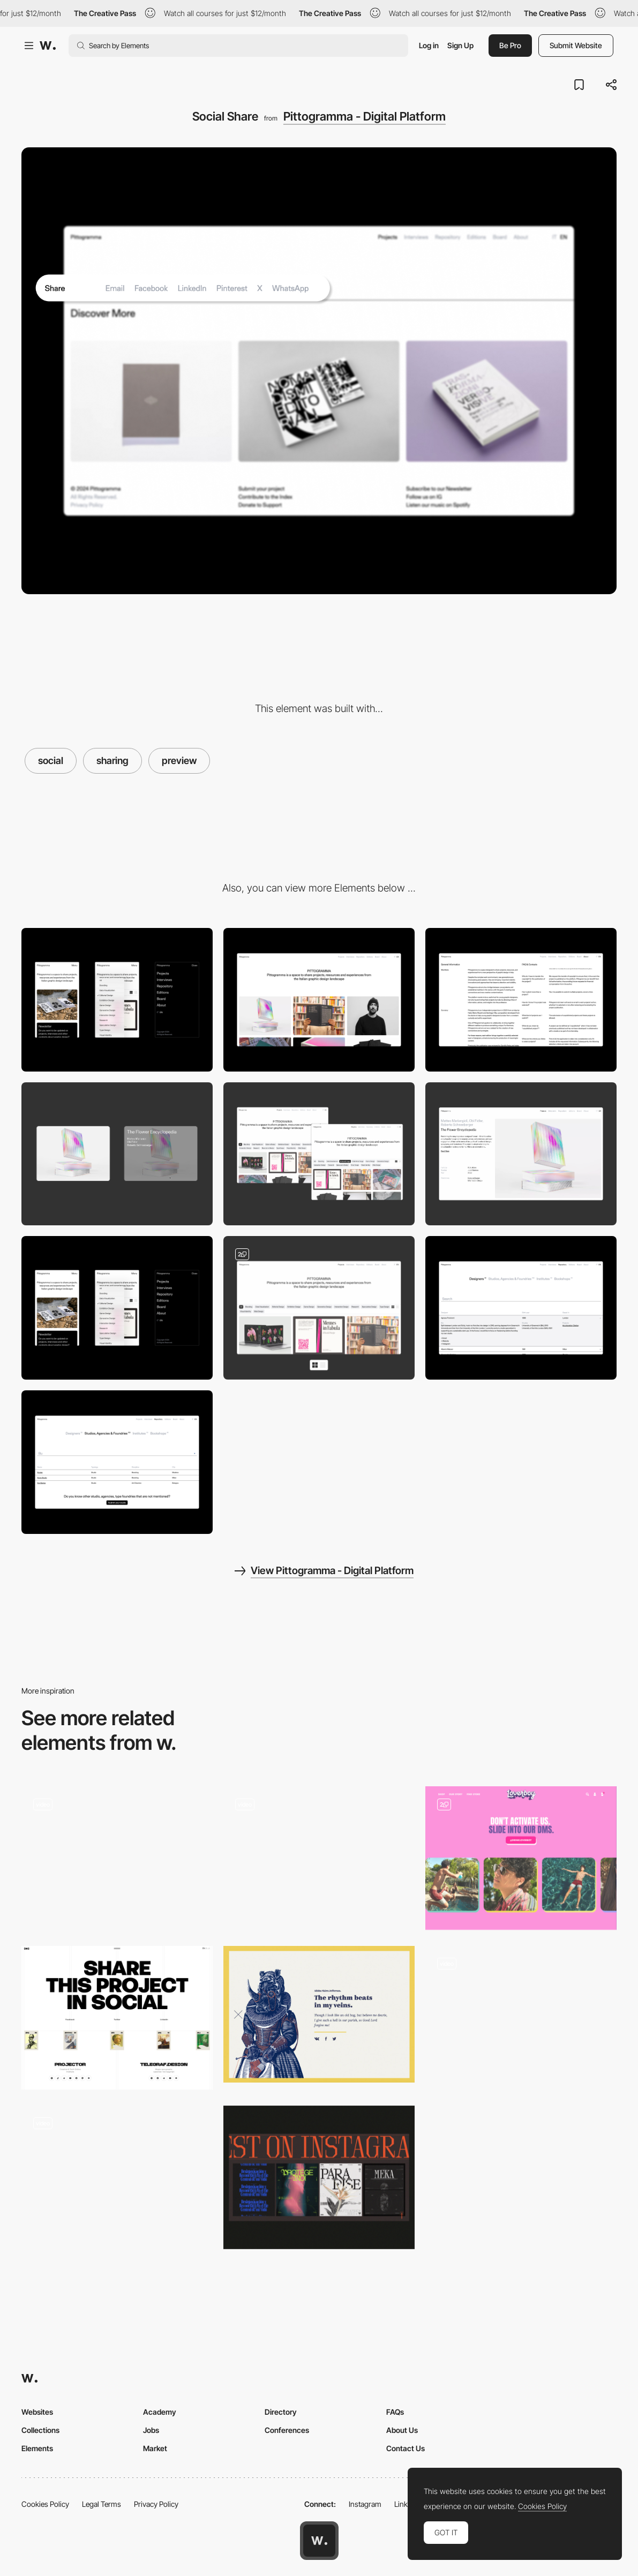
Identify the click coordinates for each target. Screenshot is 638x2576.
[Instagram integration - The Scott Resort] (117, 1854)
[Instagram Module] (319, 2177)
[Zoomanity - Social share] (319, 2014)
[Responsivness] (117, 1308)
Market (155, 2448)
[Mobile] (117, 1000)
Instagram (365, 2503)
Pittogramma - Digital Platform (364, 116)
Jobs (151, 2430)
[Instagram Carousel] (521, 2018)
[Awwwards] (48, 45)
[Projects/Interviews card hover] (117, 1154)
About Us (402, 2430)
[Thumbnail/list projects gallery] (319, 1308)
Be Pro (510, 45)
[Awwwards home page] (319, 2541)
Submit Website (576, 45)
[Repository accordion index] (521, 1308)
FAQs (395, 2411)
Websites (37, 2411)
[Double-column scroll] (521, 1000)
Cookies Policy (45, 2503)
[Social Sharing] (117, 2018)
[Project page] (521, 1154)
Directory (281, 2411)
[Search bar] (117, 1462)
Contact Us (405, 2448)
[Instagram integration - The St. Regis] (319, 1854)
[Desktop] (319, 1000)
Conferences (287, 2430)
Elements (37, 2448)
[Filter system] (319, 1154)
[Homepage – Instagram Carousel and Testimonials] (521, 1858)
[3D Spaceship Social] (117, 2174)
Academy (159, 2411)
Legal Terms (101, 2503)
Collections (40, 2430)
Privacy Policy (156, 2503)
